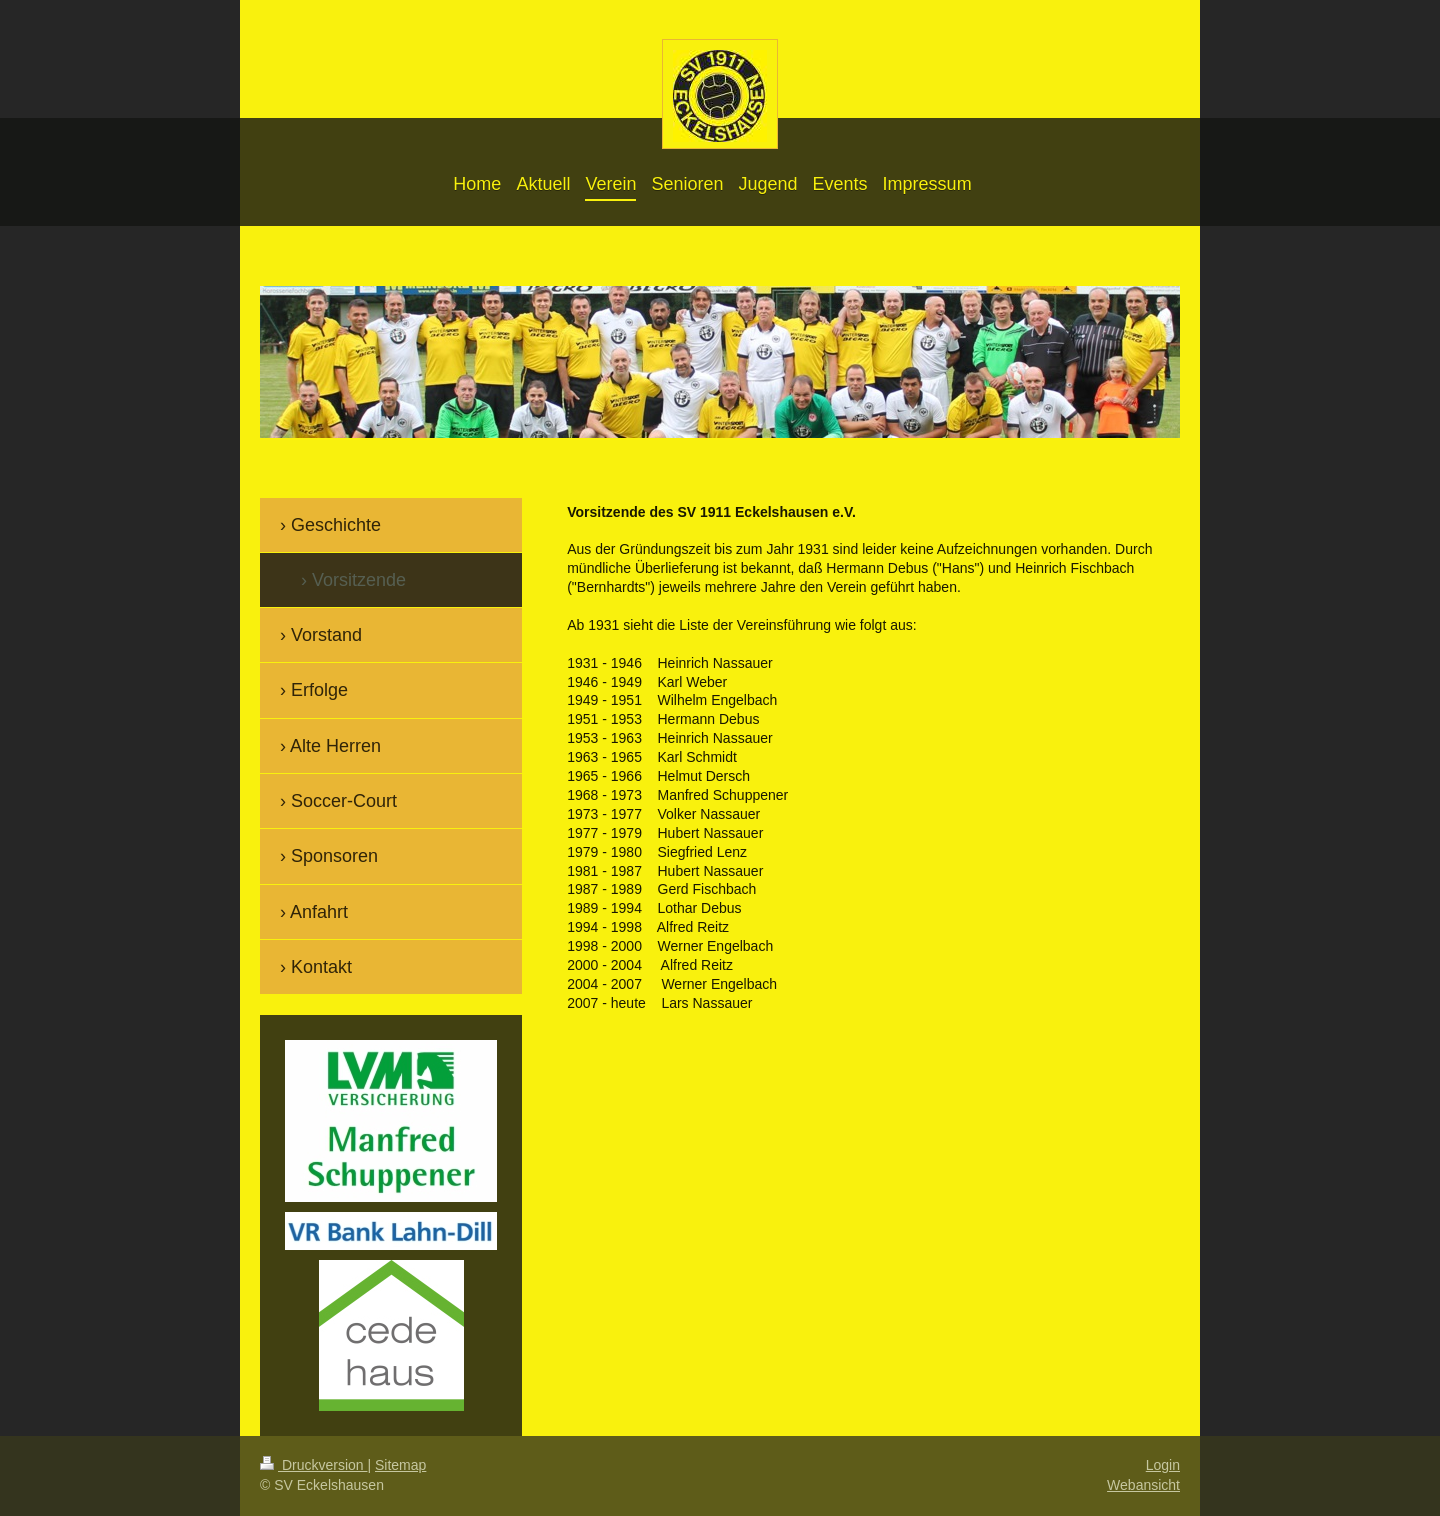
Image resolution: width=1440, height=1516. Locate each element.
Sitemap (400, 1465)
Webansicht (1143, 1485)
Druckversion (313, 1465)
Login (1163, 1465)
